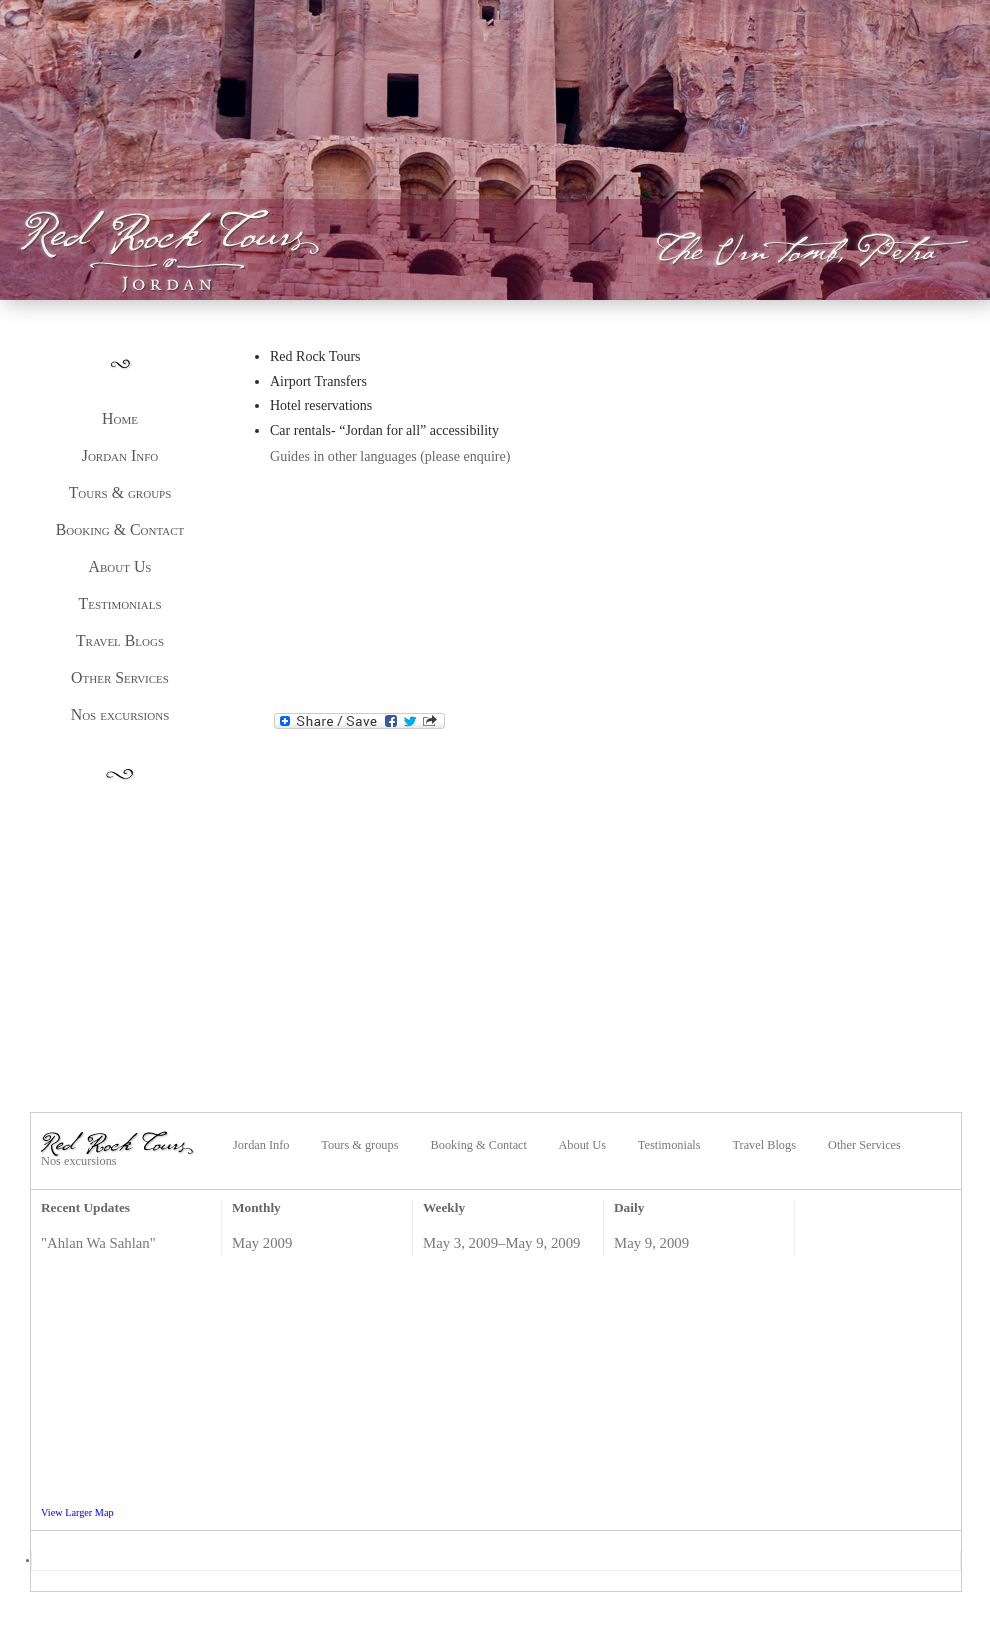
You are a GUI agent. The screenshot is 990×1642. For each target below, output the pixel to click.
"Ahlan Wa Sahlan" (98, 1243)
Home (120, 418)
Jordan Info (120, 455)
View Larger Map (77, 1512)
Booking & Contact (120, 529)
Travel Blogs (120, 640)
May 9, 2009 (651, 1243)
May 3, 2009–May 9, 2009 (502, 1243)
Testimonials (120, 603)
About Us (120, 566)
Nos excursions (120, 714)
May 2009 (262, 1243)
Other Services (120, 677)
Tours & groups (120, 492)
